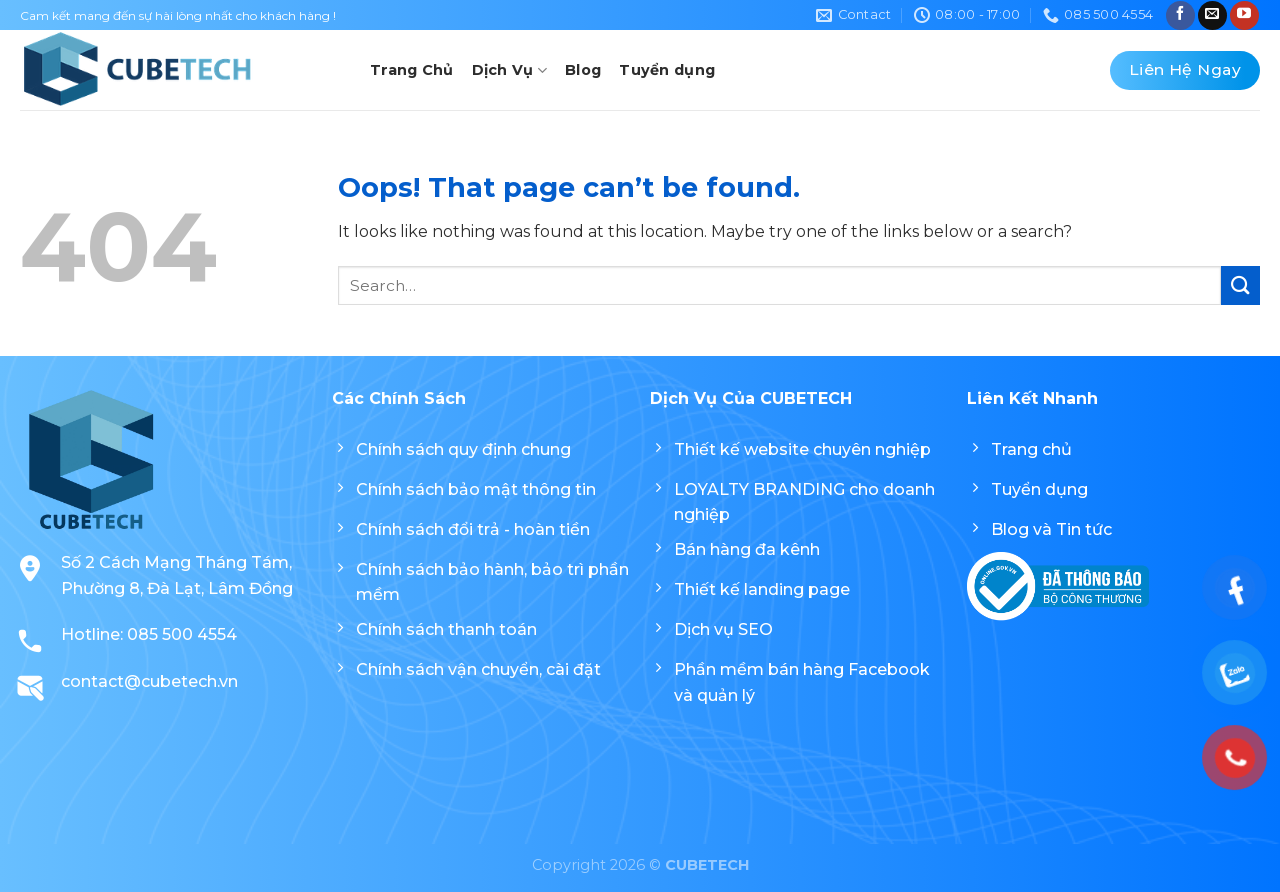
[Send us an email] (1212, 15)
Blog (583, 70)
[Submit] (1240, 285)
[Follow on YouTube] (1244, 15)
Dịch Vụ (510, 70)
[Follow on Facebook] (1180, 15)
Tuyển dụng (667, 70)
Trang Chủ (412, 70)
